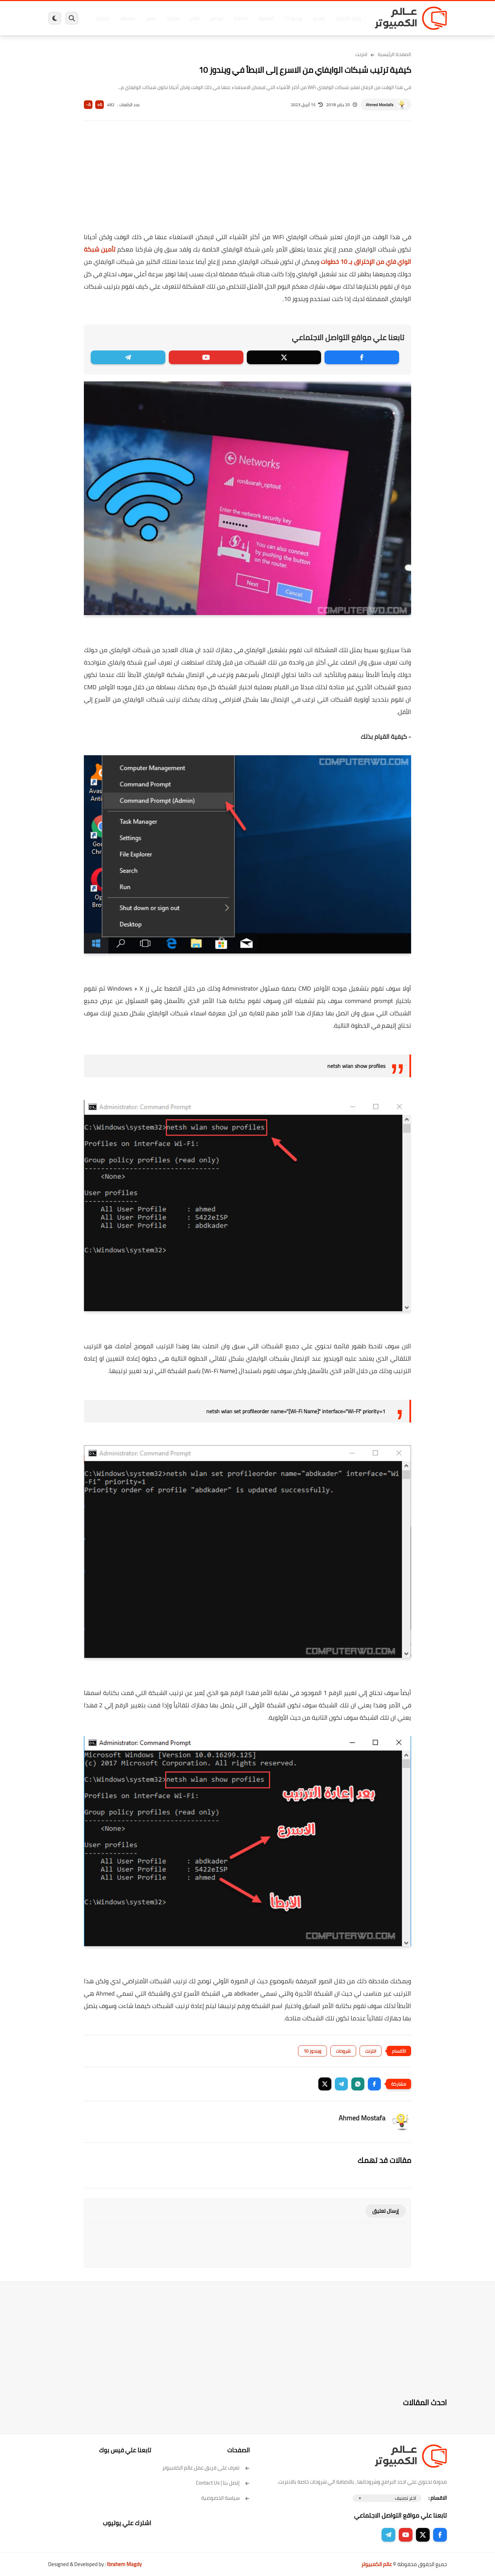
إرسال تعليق (385, 2211)
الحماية (240, 18)
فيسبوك (266, 18)
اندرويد (172, 18)
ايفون (150, 18)
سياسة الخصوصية (225, 2498)
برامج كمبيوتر (348, 18)
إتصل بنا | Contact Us (223, 2483)
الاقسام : (437, 2498)
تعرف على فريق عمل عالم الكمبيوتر (206, 2468)
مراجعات (127, 18)
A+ (99, 104)
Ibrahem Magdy (124, 2564)
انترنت (361, 54)
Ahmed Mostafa (379, 105)
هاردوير (102, 18)
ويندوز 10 (312, 2051)
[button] (374, 2083)
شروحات (343, 2051)
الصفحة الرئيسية (394, 54)
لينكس (216, 18)
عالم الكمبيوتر (376, 2564)
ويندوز (319, 18)
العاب (194, 18)
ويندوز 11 (293, 18)
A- (88, 104)
